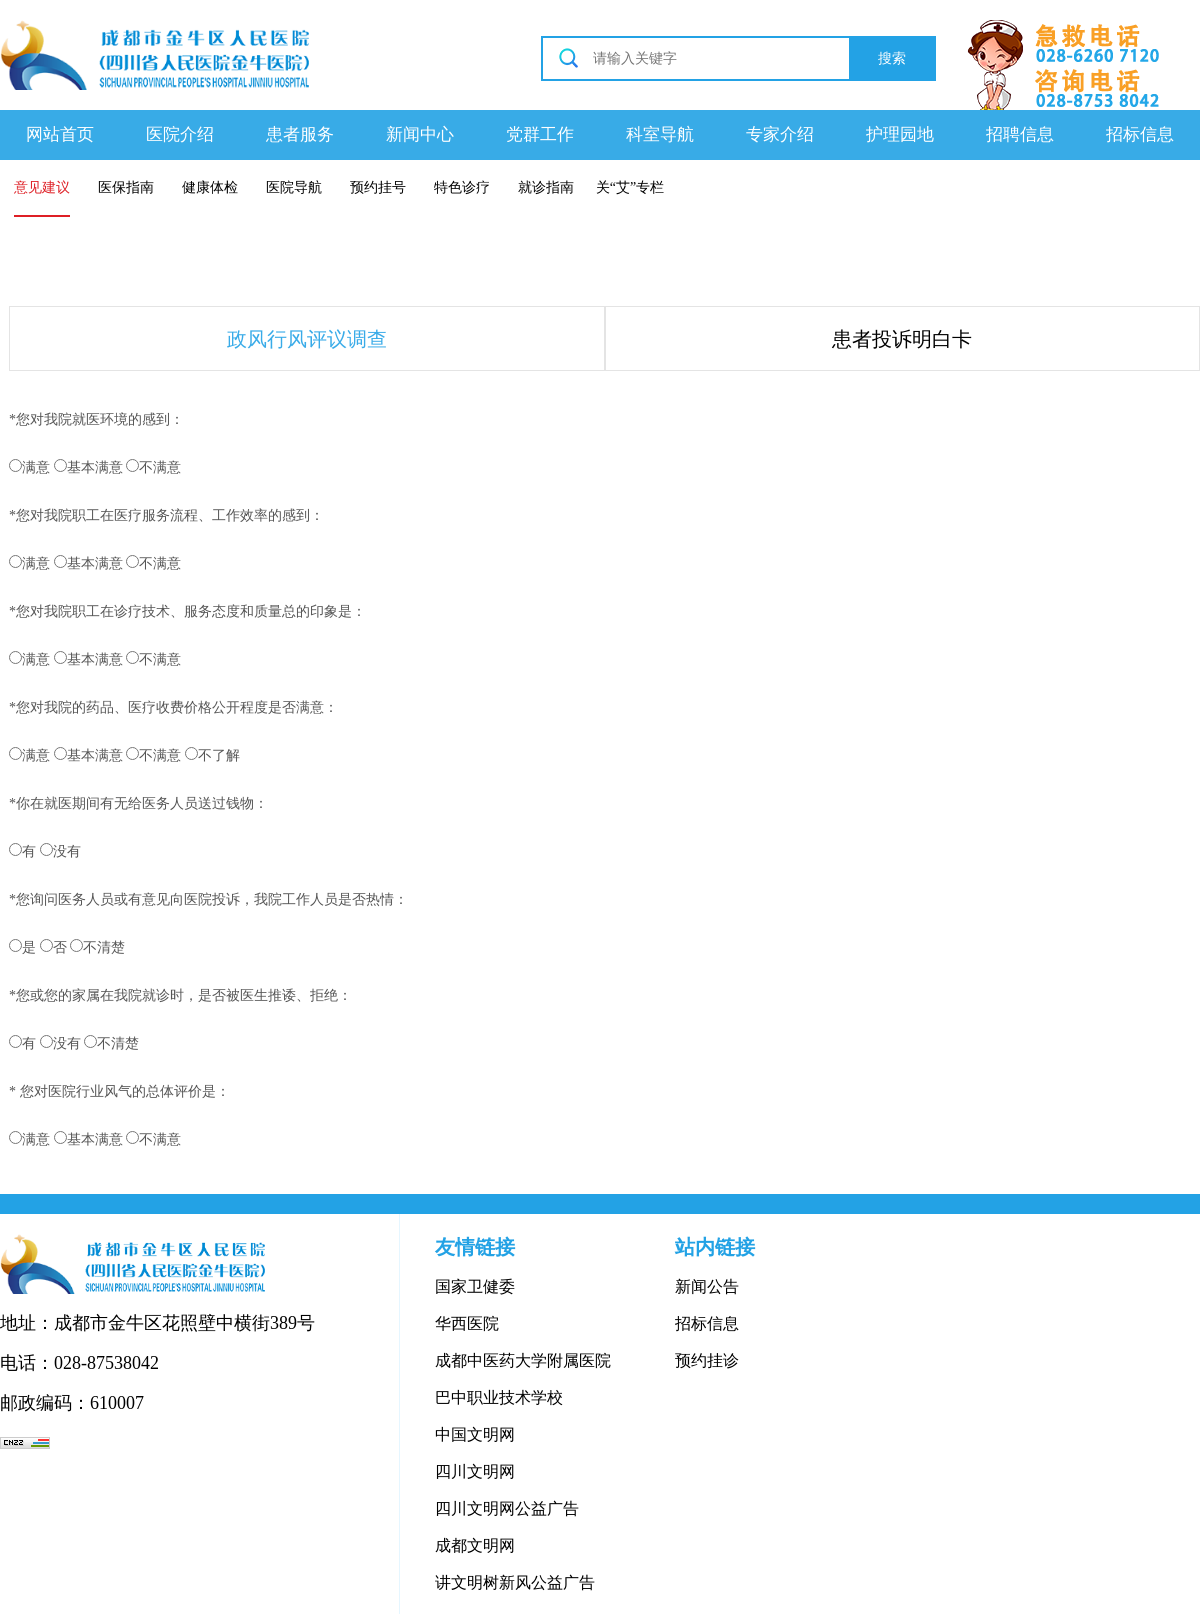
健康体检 (210, 187)
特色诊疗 (462, 187)
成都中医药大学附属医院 (523, 1360)
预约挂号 (378, 187)
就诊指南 (546, 187)
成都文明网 (475, 1545)
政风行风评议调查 (307, 339)
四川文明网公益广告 (507, 1508)
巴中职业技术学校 (499, 1397)
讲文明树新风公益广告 (515, 1582)
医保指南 (126, 187)
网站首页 (60, 134)
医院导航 (294, 187)
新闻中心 (420, 134)
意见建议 (42, 187)
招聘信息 (1020, 134)
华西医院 (467, 1323)
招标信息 (1140, 134)
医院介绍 (180, 134)
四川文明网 (475, 1471)
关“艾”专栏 (630, 187)
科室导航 (660, 134)
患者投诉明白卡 (902, 339)
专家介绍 (780, 134)
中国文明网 (475, 1434)
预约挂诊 (707, 1360)
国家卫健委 (475, 1286)
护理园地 (900, 134)
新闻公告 (707, 1286)
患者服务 (300, 134)
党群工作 (540, 134)
